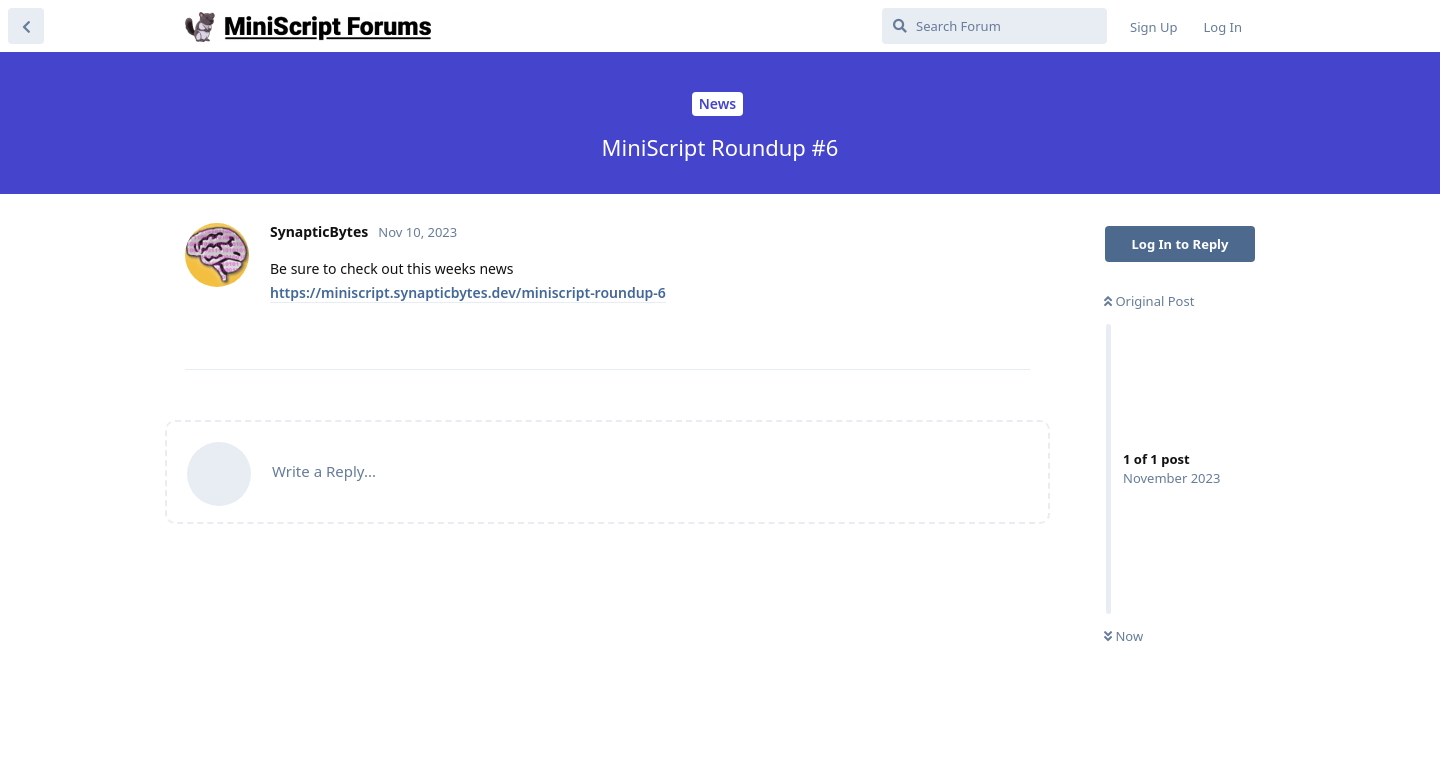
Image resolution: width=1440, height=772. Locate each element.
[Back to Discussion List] (26, 26)
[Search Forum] (994, 26)
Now (1123, 636)
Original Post (1149, 301)
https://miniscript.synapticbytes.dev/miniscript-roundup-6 (468, 292)
